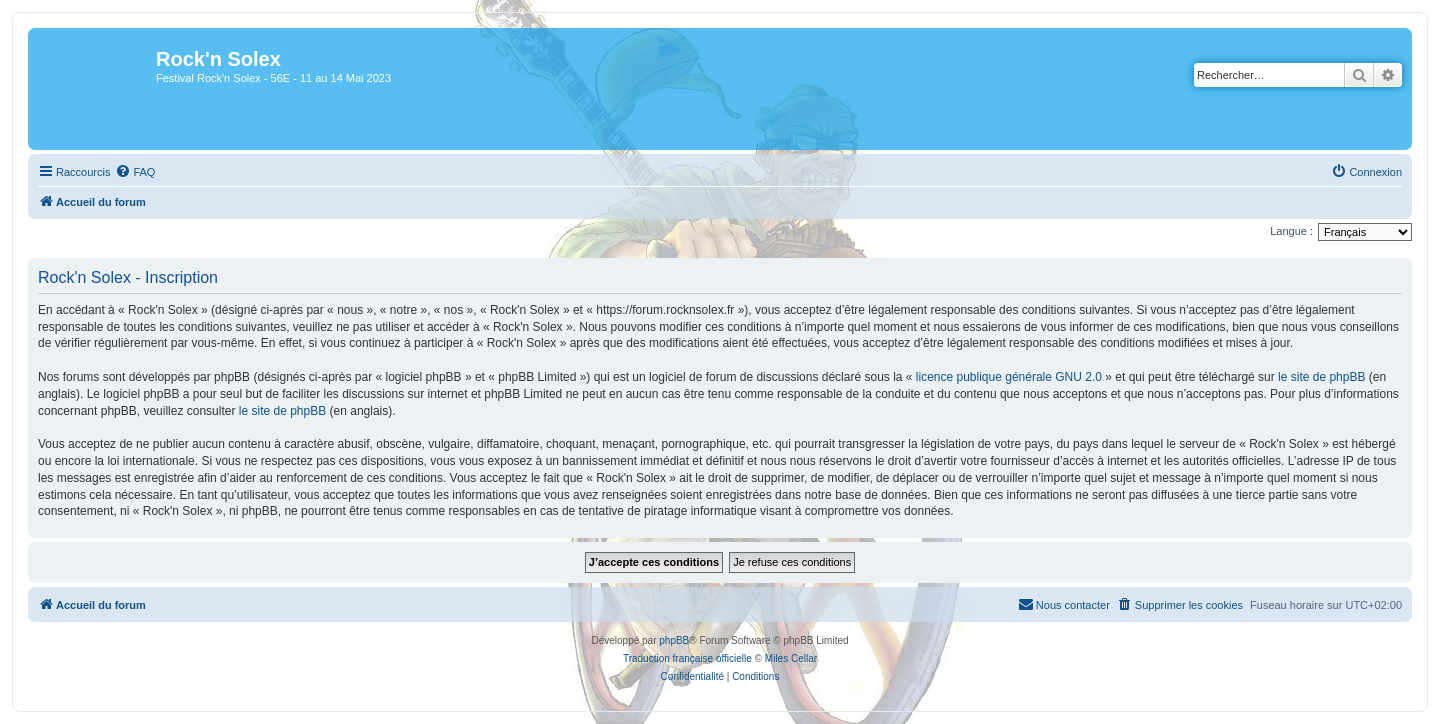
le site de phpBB (1321, 377)
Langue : (1291, 231)
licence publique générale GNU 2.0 (1009, 377)
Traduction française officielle (687, 658)
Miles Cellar (791, 658)
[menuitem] (135, 172)
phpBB (674, 640)
